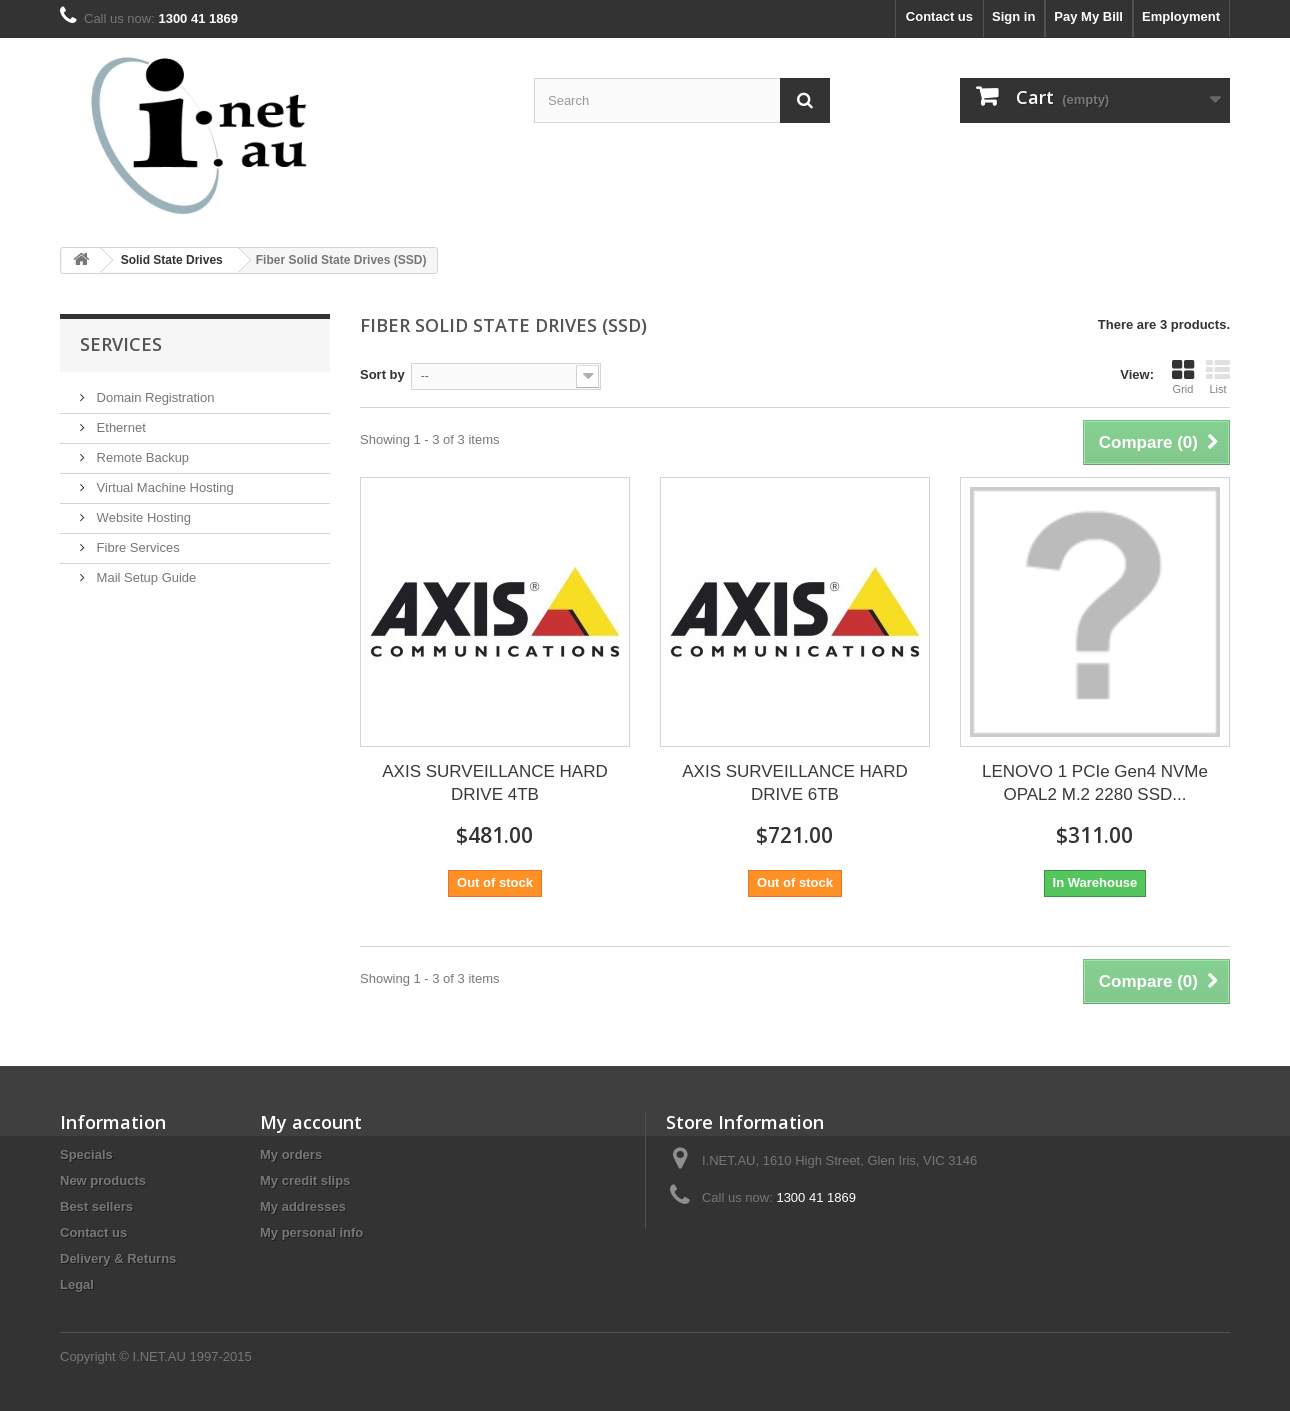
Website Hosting (142, 517)
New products (103, 1180)
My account (311, 1122)
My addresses (303, 1206)
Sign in (1013, 16)
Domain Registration (153, 397)
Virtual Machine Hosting (163, 487)
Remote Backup (141, 457)
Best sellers (96, 1206)
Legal (77, 1284)
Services (121, 344)
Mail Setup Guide (144, 577)
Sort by (382, 374)
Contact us (939, 16)
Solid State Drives (172, 260)
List (1218, 377)
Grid (1183, 377)
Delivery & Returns (118, 1258)
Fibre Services (136, 547)
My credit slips (305, 1180)
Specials (86, 1154)
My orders (291, 1154)
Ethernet (119, 427)
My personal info (311, 1232)
